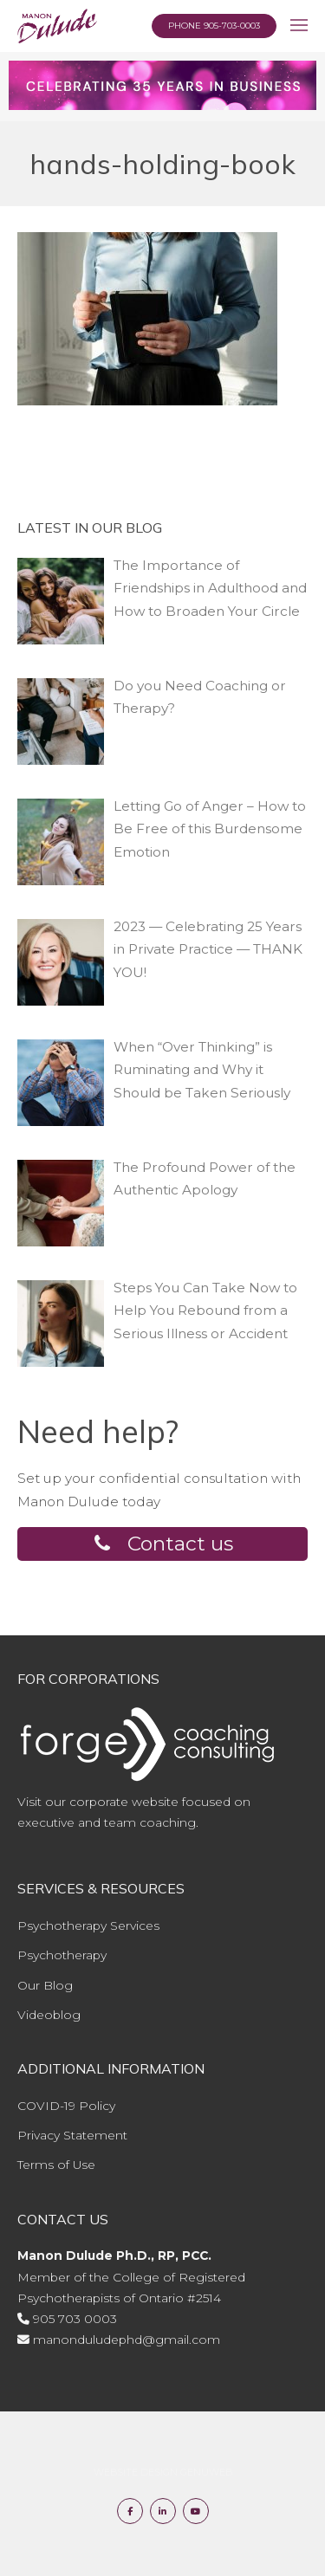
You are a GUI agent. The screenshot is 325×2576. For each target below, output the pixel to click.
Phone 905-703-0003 (214, 25)
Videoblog (49, 2015)
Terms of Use (56, 2164)
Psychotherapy (62, 1955)
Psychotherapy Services (88, 1925)
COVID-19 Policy (66, 2106)
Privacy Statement (72, 2135)
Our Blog (45, 1985)
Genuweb (206, 2472)
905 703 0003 (75, 2319)
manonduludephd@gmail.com (126, 2339)
